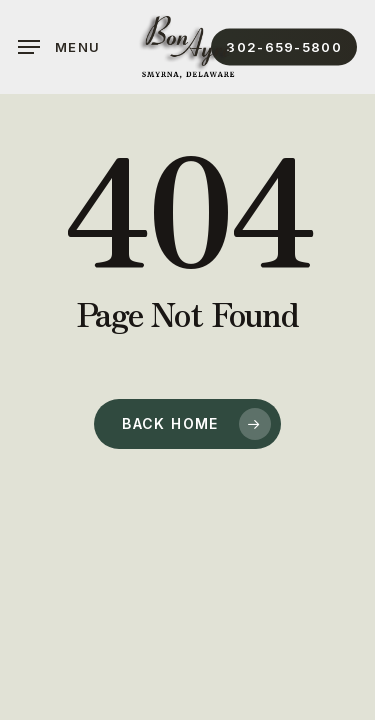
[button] (59, 47)
